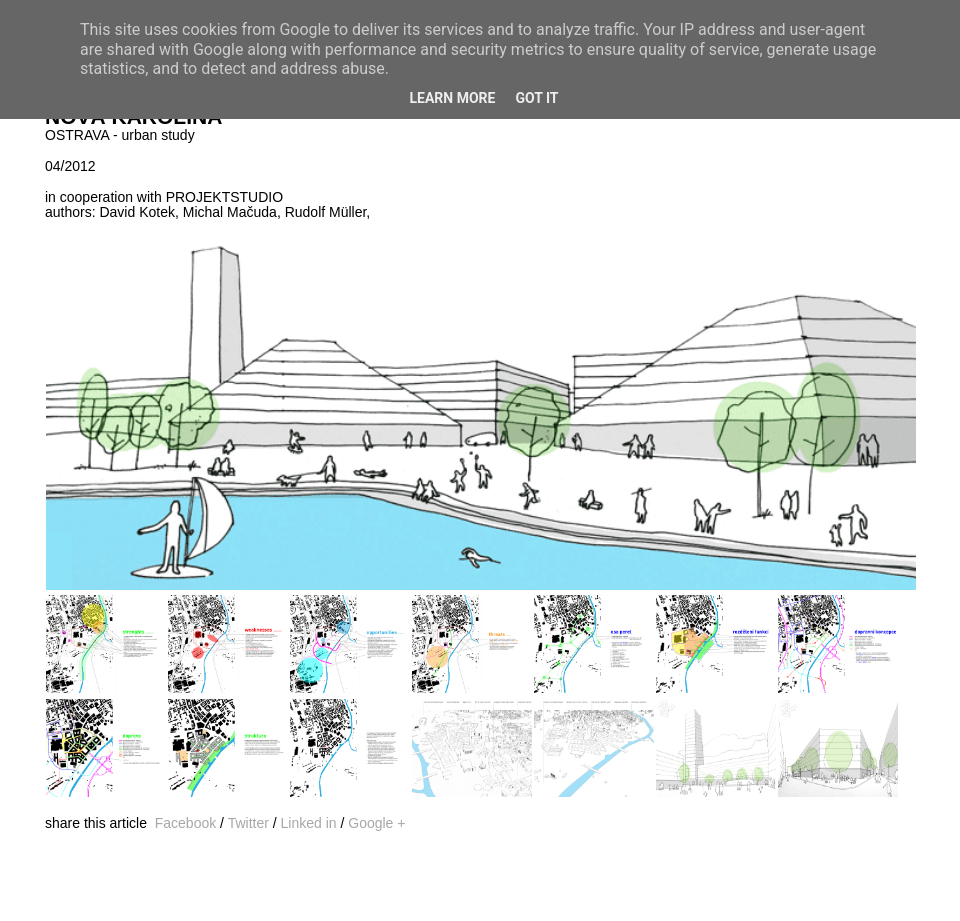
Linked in (309, 823)
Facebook (185, 823)
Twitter (248, 823)
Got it (536, 98)
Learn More (452, 98)
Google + (376, 823)
